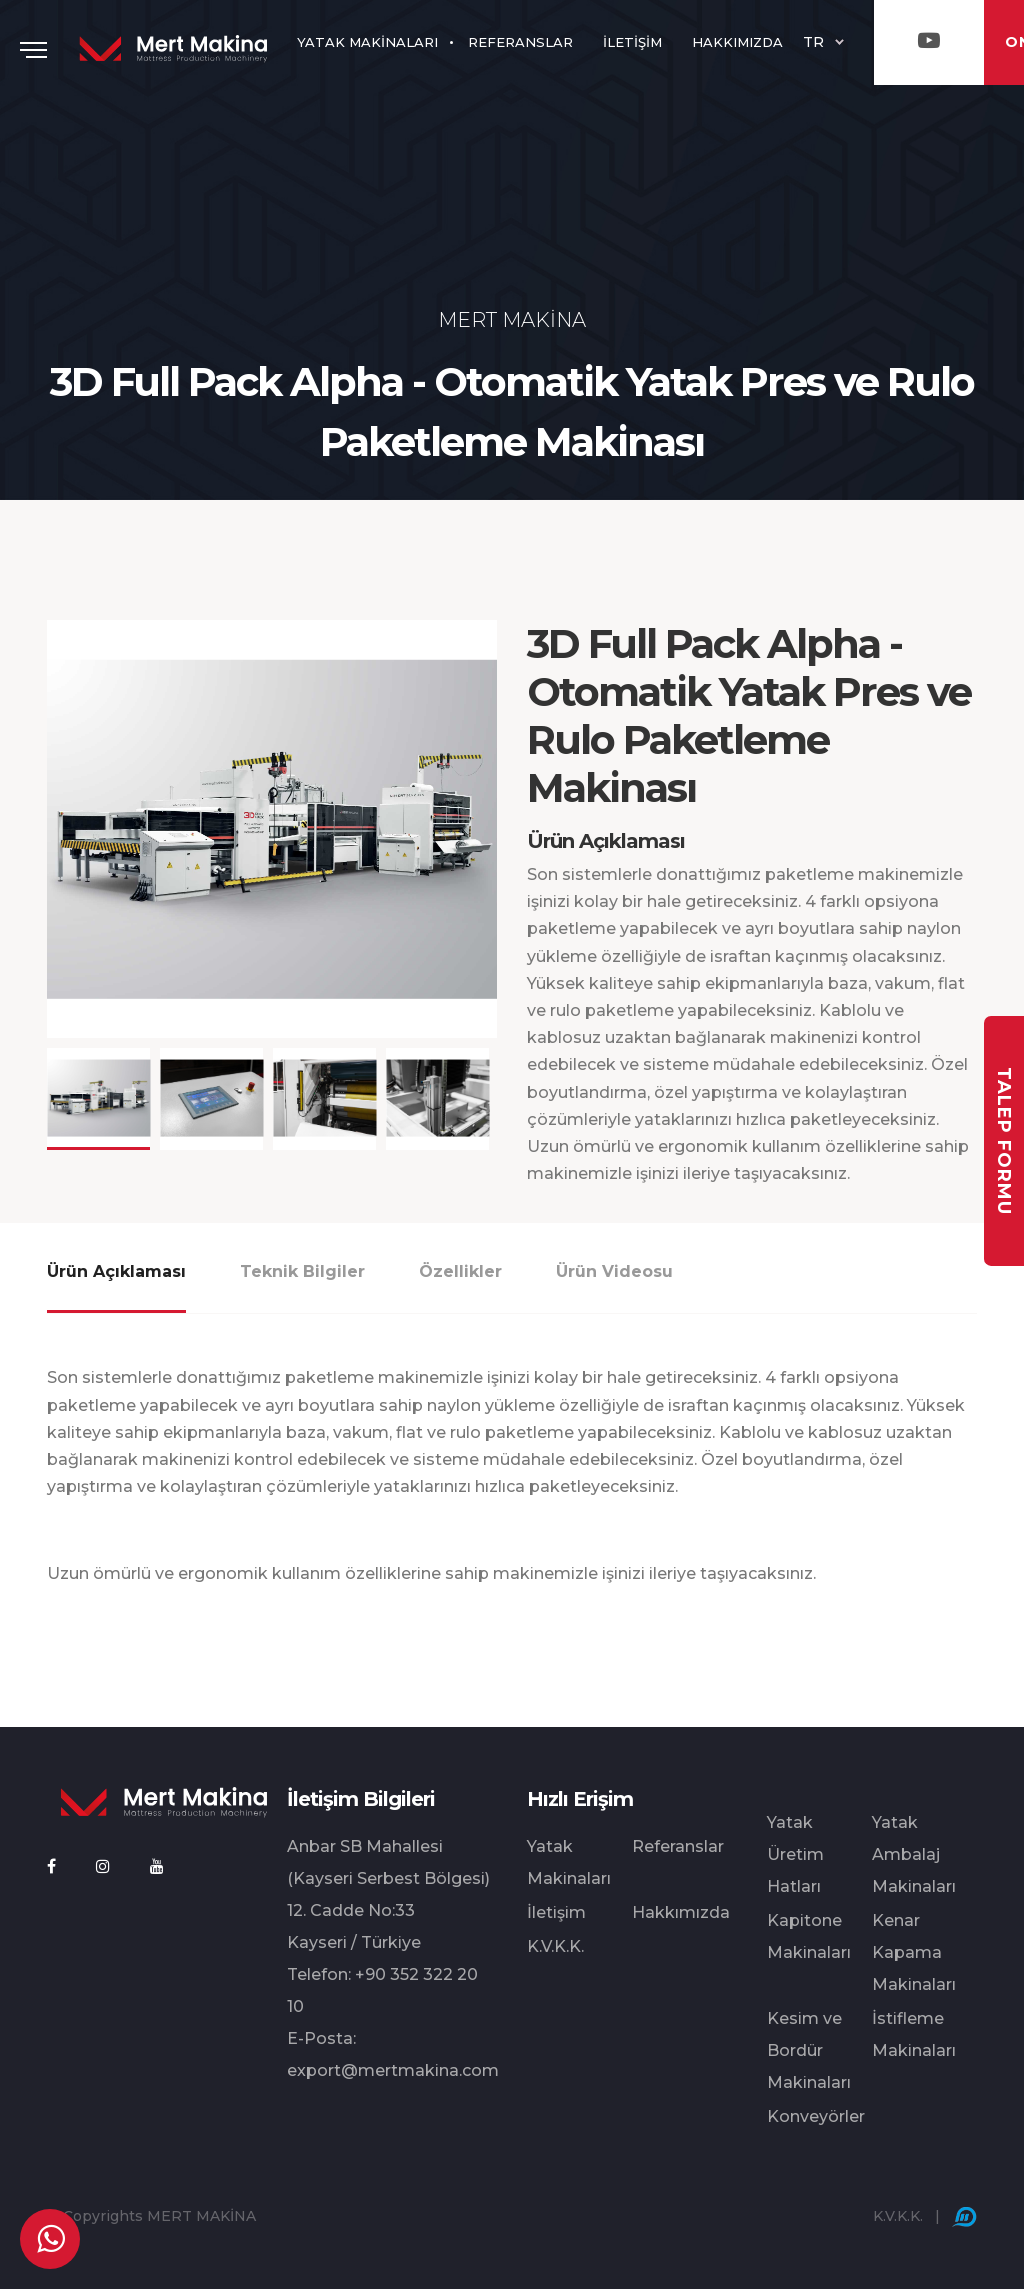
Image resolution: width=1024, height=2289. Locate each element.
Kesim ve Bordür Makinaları (809, 2050)
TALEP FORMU (1004, 1140)
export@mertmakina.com (393, 2070)
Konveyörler (816, 2116)
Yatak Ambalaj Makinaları (914, 1854)
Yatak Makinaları (569, 1862)
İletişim (556, 1912)
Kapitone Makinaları (809, 1936)
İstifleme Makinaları (914, 2034)
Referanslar (678, 1846)
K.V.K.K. (555, 1946)
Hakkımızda (681, 1912)
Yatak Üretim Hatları (795, 1854)
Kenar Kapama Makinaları (914, 1952)
